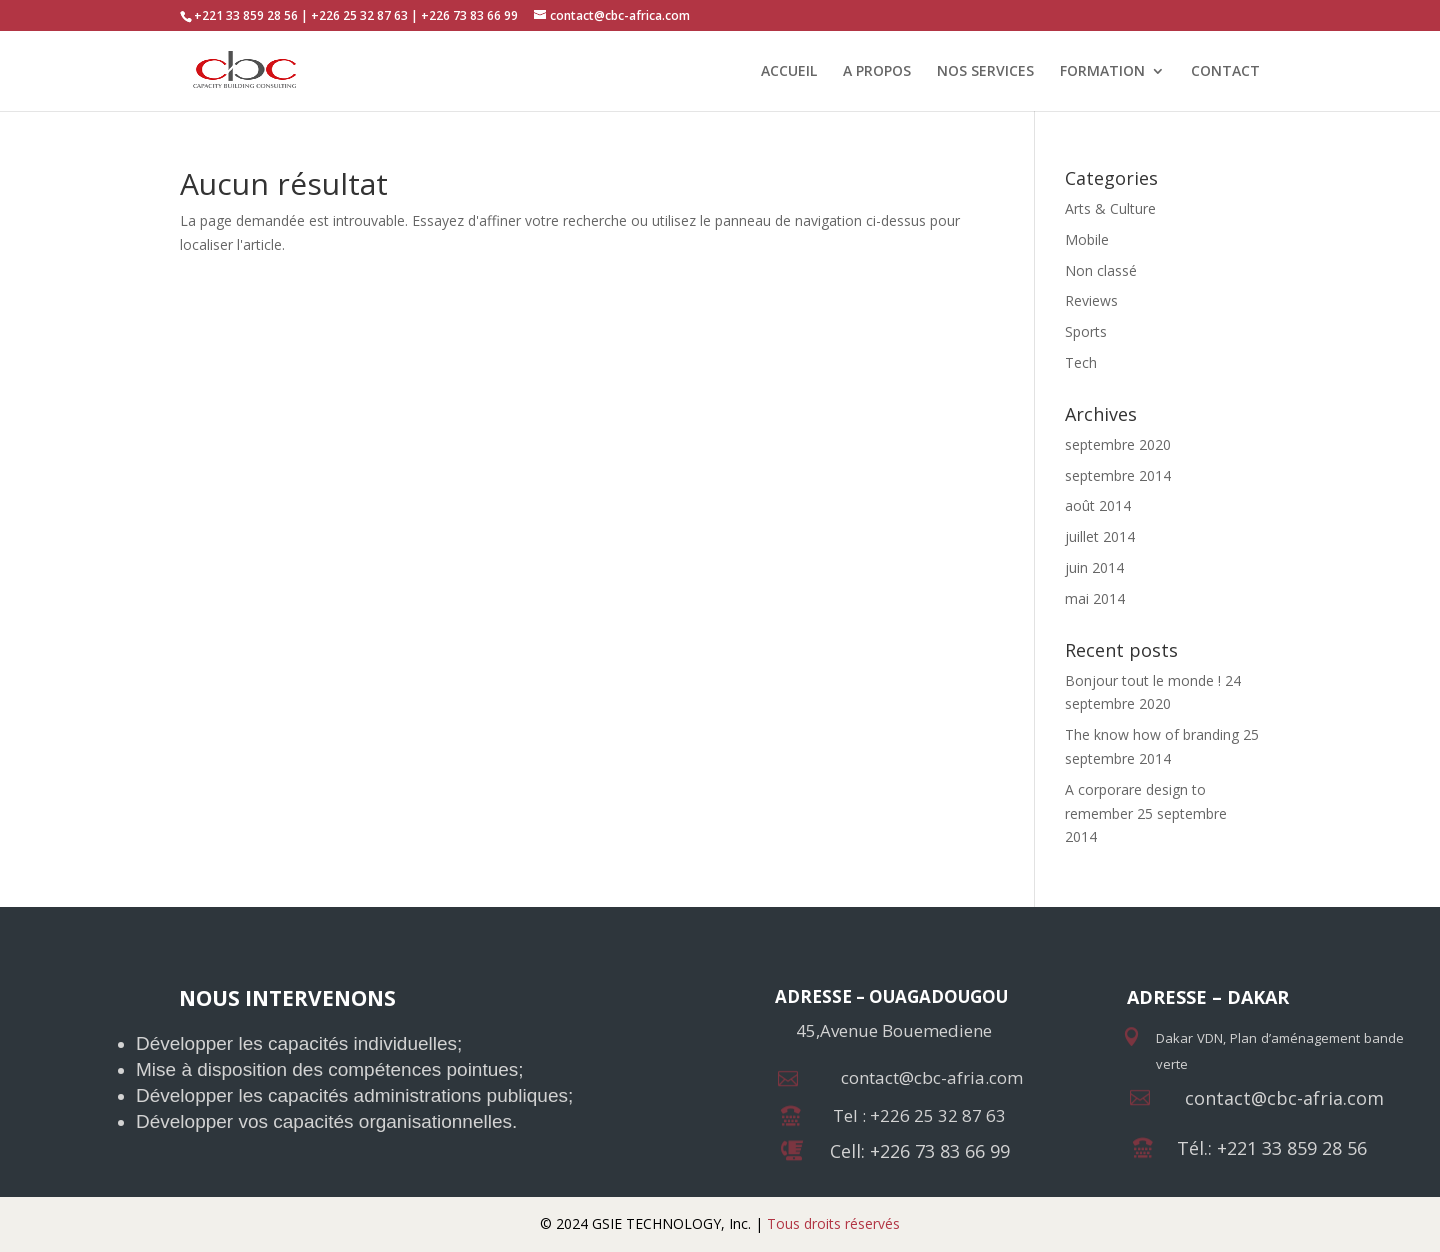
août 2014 (1098, 505)
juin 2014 (1094, 567)
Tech (1081, 362)
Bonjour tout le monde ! (1143, 680)
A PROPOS (877, 72)
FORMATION (1102, 72)
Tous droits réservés (831, 1223)
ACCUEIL (789, 72)
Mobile (1087, 239)
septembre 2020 (1118, 444)
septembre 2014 (1118, 475)
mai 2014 (1095, 598)
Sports (1086, 331)
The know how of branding (1152, 734)
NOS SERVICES (985, 72)
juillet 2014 (1100, 536)
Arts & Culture (1110, 208)
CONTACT (1225, 72)
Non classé (1101, 270)
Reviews (1091, 300)
